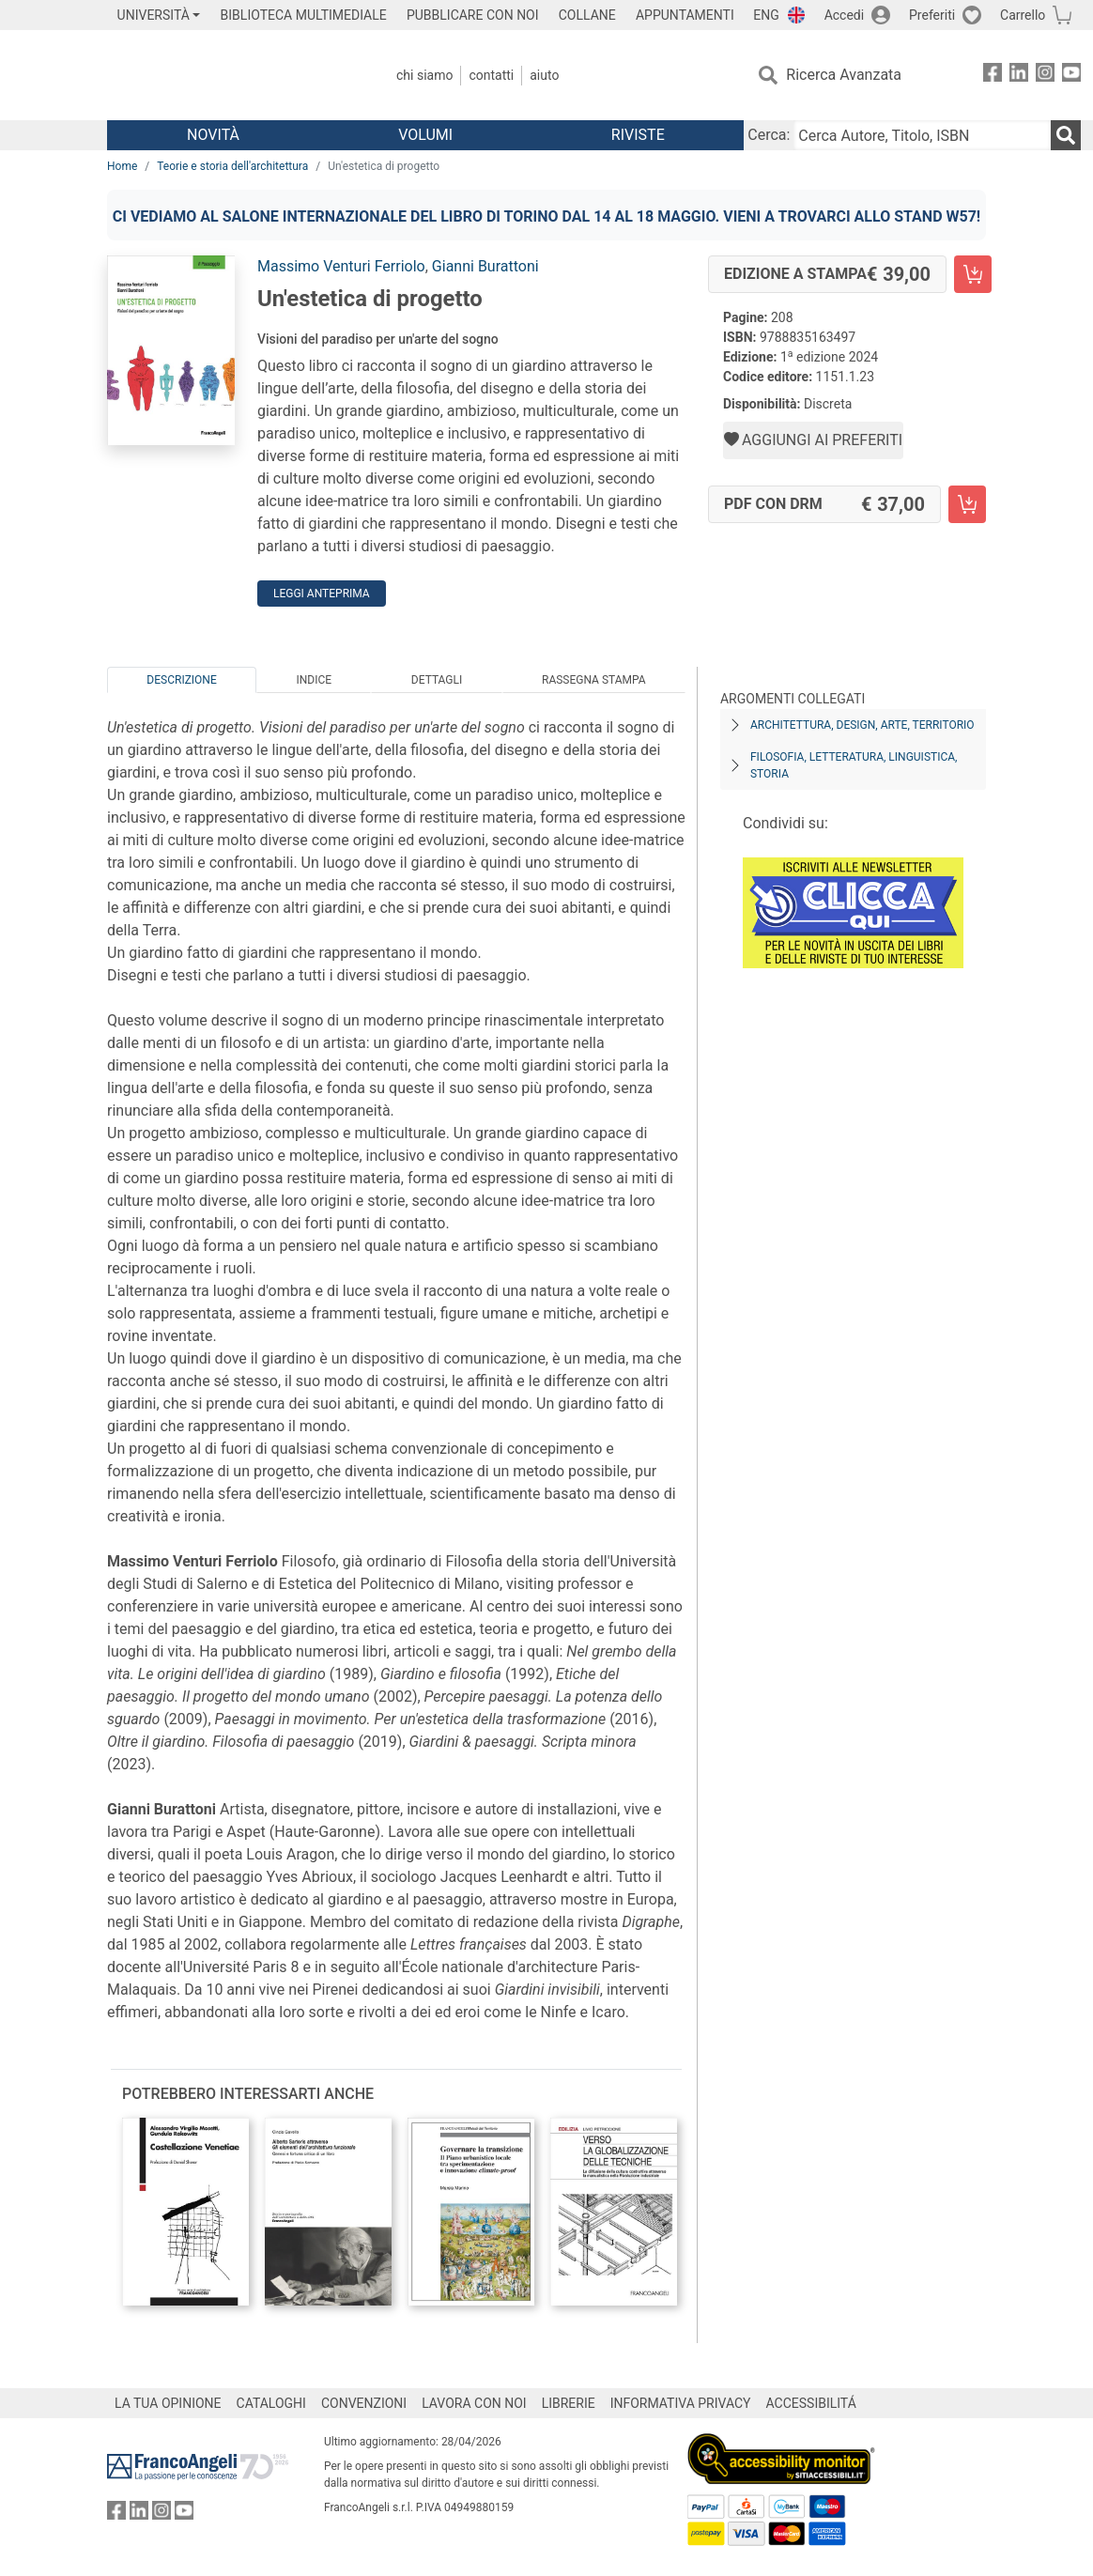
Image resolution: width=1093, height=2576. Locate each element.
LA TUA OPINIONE (168, 2403)
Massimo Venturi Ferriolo (341, 266)
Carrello (1022, 15)
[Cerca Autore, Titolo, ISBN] (922, 135)
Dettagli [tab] (436, 679)
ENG (765, 15)
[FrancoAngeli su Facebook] (992, 75)
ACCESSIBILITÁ (811, 2403)
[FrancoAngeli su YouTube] (1071, 75)
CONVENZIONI (364, 2403)
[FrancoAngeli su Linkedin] (1018, 75)
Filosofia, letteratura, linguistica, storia (853, 765)
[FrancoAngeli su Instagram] (1045, 75)
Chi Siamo (424, 75)
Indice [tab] (313, 679)
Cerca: (768, 135)
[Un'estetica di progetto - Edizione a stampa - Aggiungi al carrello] (973, 274)
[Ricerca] (1066, 135)
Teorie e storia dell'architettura (232, 166)
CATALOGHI (271, 2403)
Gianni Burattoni (485, 266)
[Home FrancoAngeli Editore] (231, 75)
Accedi (844, 15)
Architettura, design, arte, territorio (862, 725)
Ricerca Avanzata (843, 75)
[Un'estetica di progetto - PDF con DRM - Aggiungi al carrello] (967, 504)
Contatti (491, 75)
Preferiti (932, 15)
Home (122, 166)
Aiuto (544, 75)
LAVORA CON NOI (474, 2403)
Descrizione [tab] (181, 679)
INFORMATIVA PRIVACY (680, 2403)
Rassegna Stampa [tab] (594, 679)
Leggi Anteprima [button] (321, 593)
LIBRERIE (568, 2403)
